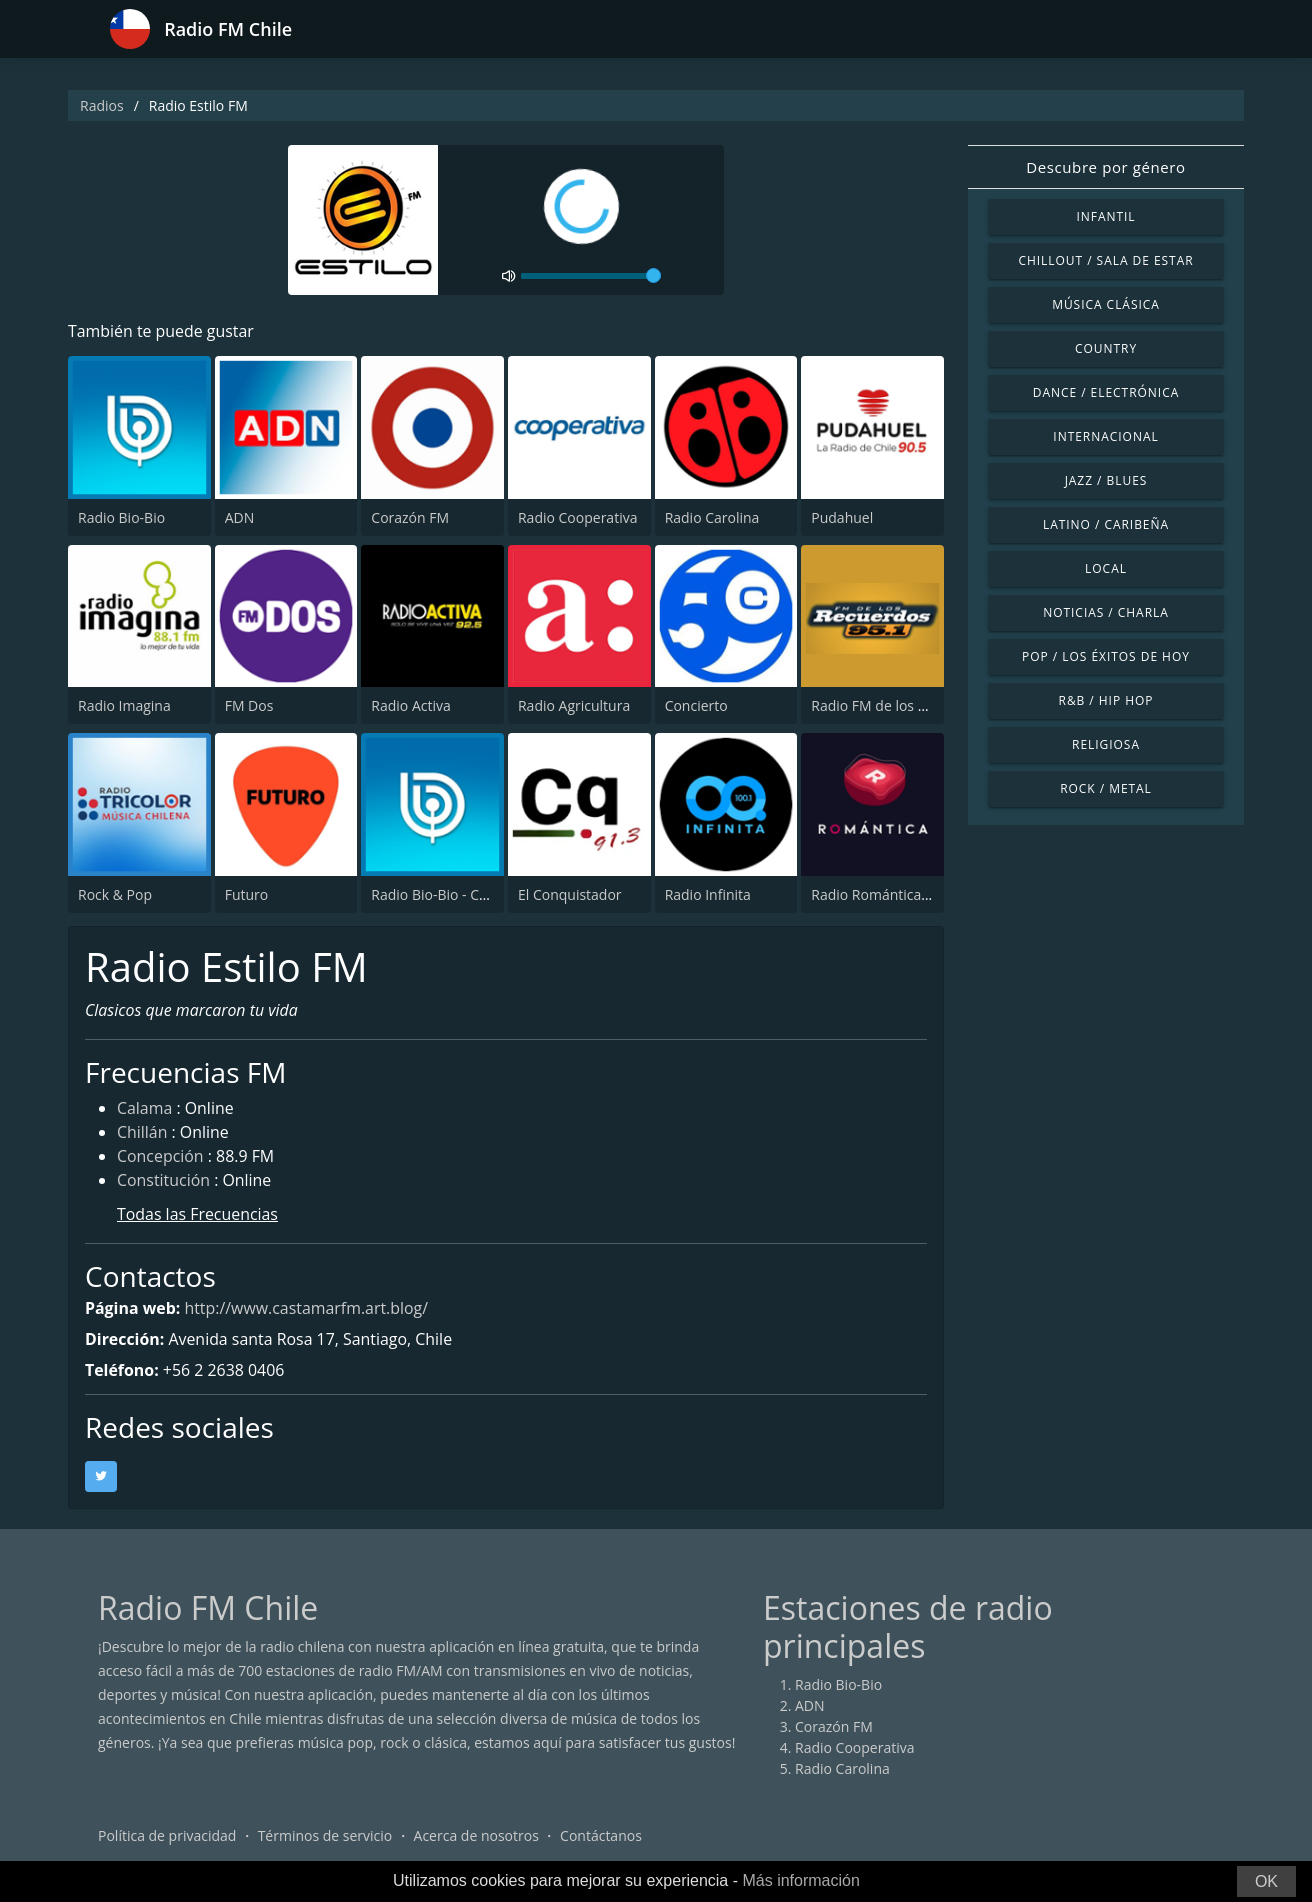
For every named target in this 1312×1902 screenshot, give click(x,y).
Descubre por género (1105, 167)
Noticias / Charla (1106, 612)
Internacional (1105, 436)
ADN (240, 517)
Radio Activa (410, 705)
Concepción (160, 1158)
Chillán (142, 1134)
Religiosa (1106, 744)
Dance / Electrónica (1106, 392)
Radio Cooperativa (577, 517)
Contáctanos (601, 1836)
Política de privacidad (167, 1836)
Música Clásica (1106, 304)
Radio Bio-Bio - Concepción (458, 894)
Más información (800, 1880)
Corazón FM (410, 517)
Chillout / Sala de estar (1105, 260)
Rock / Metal (1106, 788)
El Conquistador (570, 894)
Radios (102, 105)
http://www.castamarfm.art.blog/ (307, 1309)
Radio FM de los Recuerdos (898, 705)
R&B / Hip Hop (1106, 700)
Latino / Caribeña (1106, 524)
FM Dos (249, 705)
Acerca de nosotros (476, 1836)
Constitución (164, 1182)
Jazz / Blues (1106, 480)
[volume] (591, 276)
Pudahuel (842, 517)
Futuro (247, 894)
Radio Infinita (708, 894)
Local (1106, 568)
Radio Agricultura (574, 705)
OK (1266, 1881)
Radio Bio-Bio (121, 517)
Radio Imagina (124, 705)
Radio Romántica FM (877, 894)
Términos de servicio (325, 1836)
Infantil (1105, 216)
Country (1106, 348)
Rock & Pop (115, 894)
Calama (145, 1110)
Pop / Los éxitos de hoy (1106, 656)
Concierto (696, 705)
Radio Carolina (712, 517)
